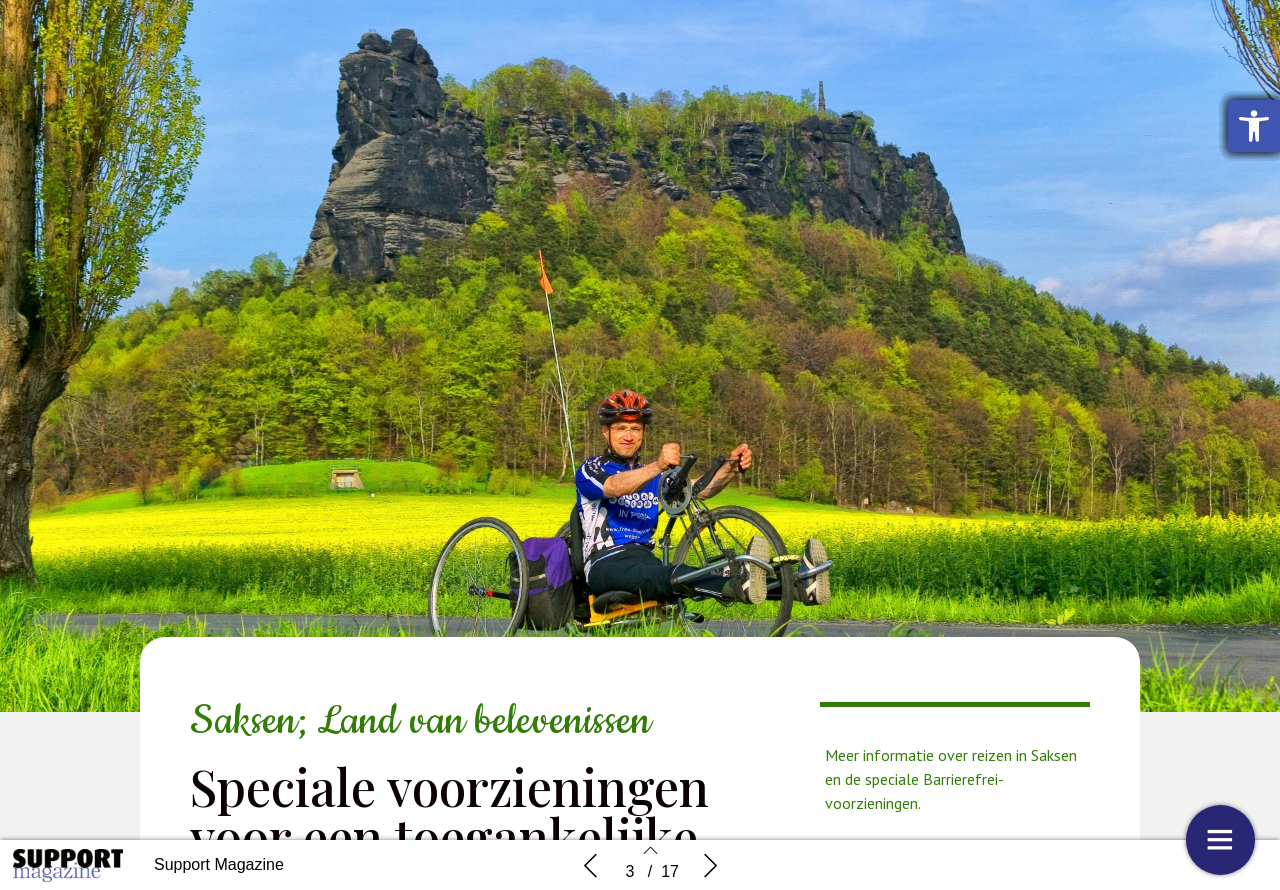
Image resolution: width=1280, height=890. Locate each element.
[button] (1254, 126)
